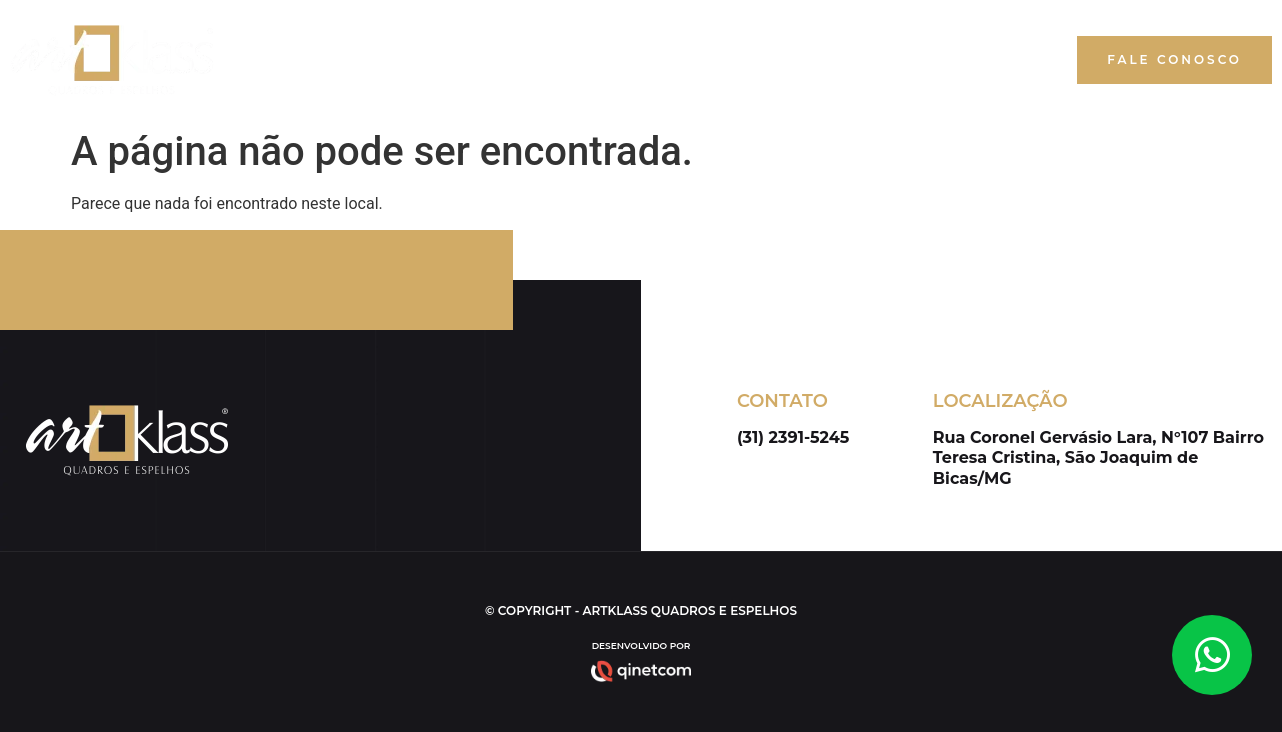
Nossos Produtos (873, 60)
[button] (1174, 60)
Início (610, 60)
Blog (997, 60)
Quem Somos (716, 60)
